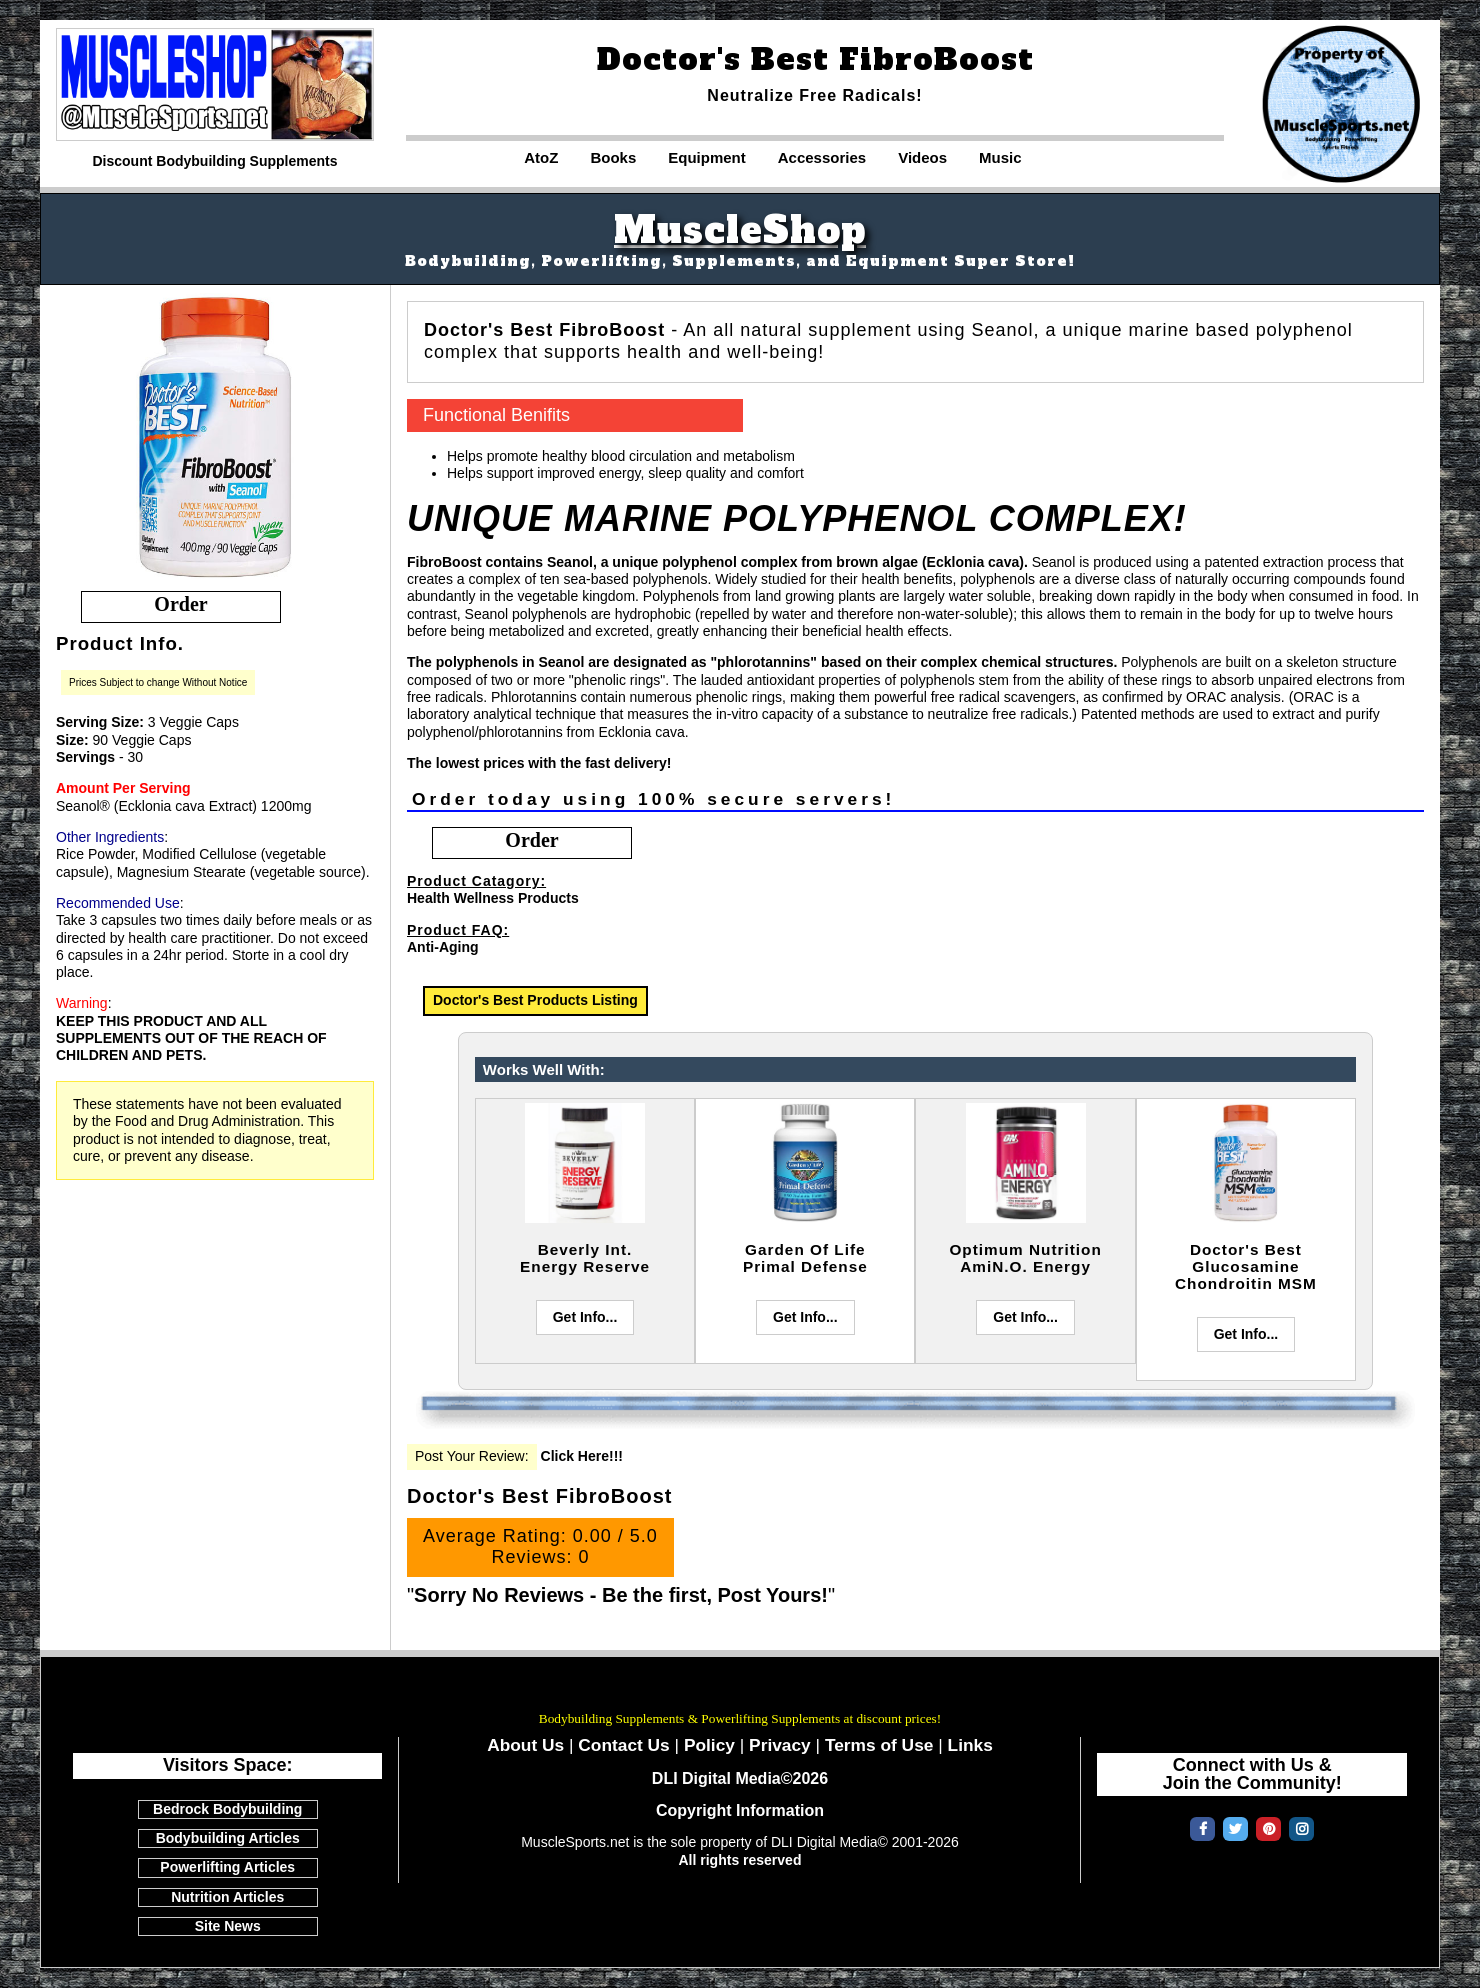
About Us (525, 1745)
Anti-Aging (443, 947)
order (180, 604)
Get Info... (585, 1317)
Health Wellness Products (493, 898)
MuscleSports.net (740, 1691)
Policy (709, 1745)
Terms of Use (879, 1745)
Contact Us (623, 1745)
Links (970, 1745)
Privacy (780, 1745)
